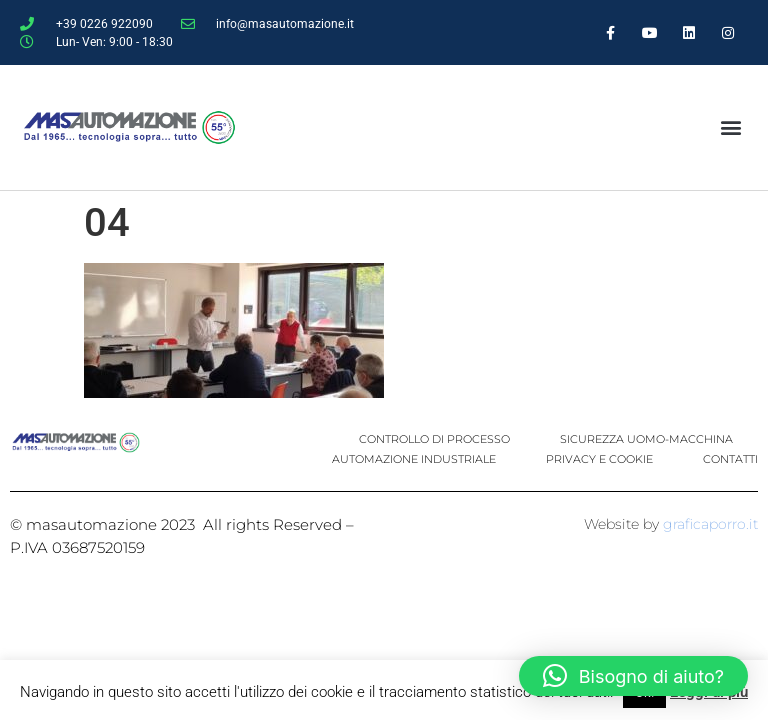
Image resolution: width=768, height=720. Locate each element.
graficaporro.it (710, 524)
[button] (730, 127)
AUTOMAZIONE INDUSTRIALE (414, 459)
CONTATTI (730, 459)
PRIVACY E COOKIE (599, 459)
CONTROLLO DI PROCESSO (434, 439)
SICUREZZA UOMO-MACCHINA (646, 439)
